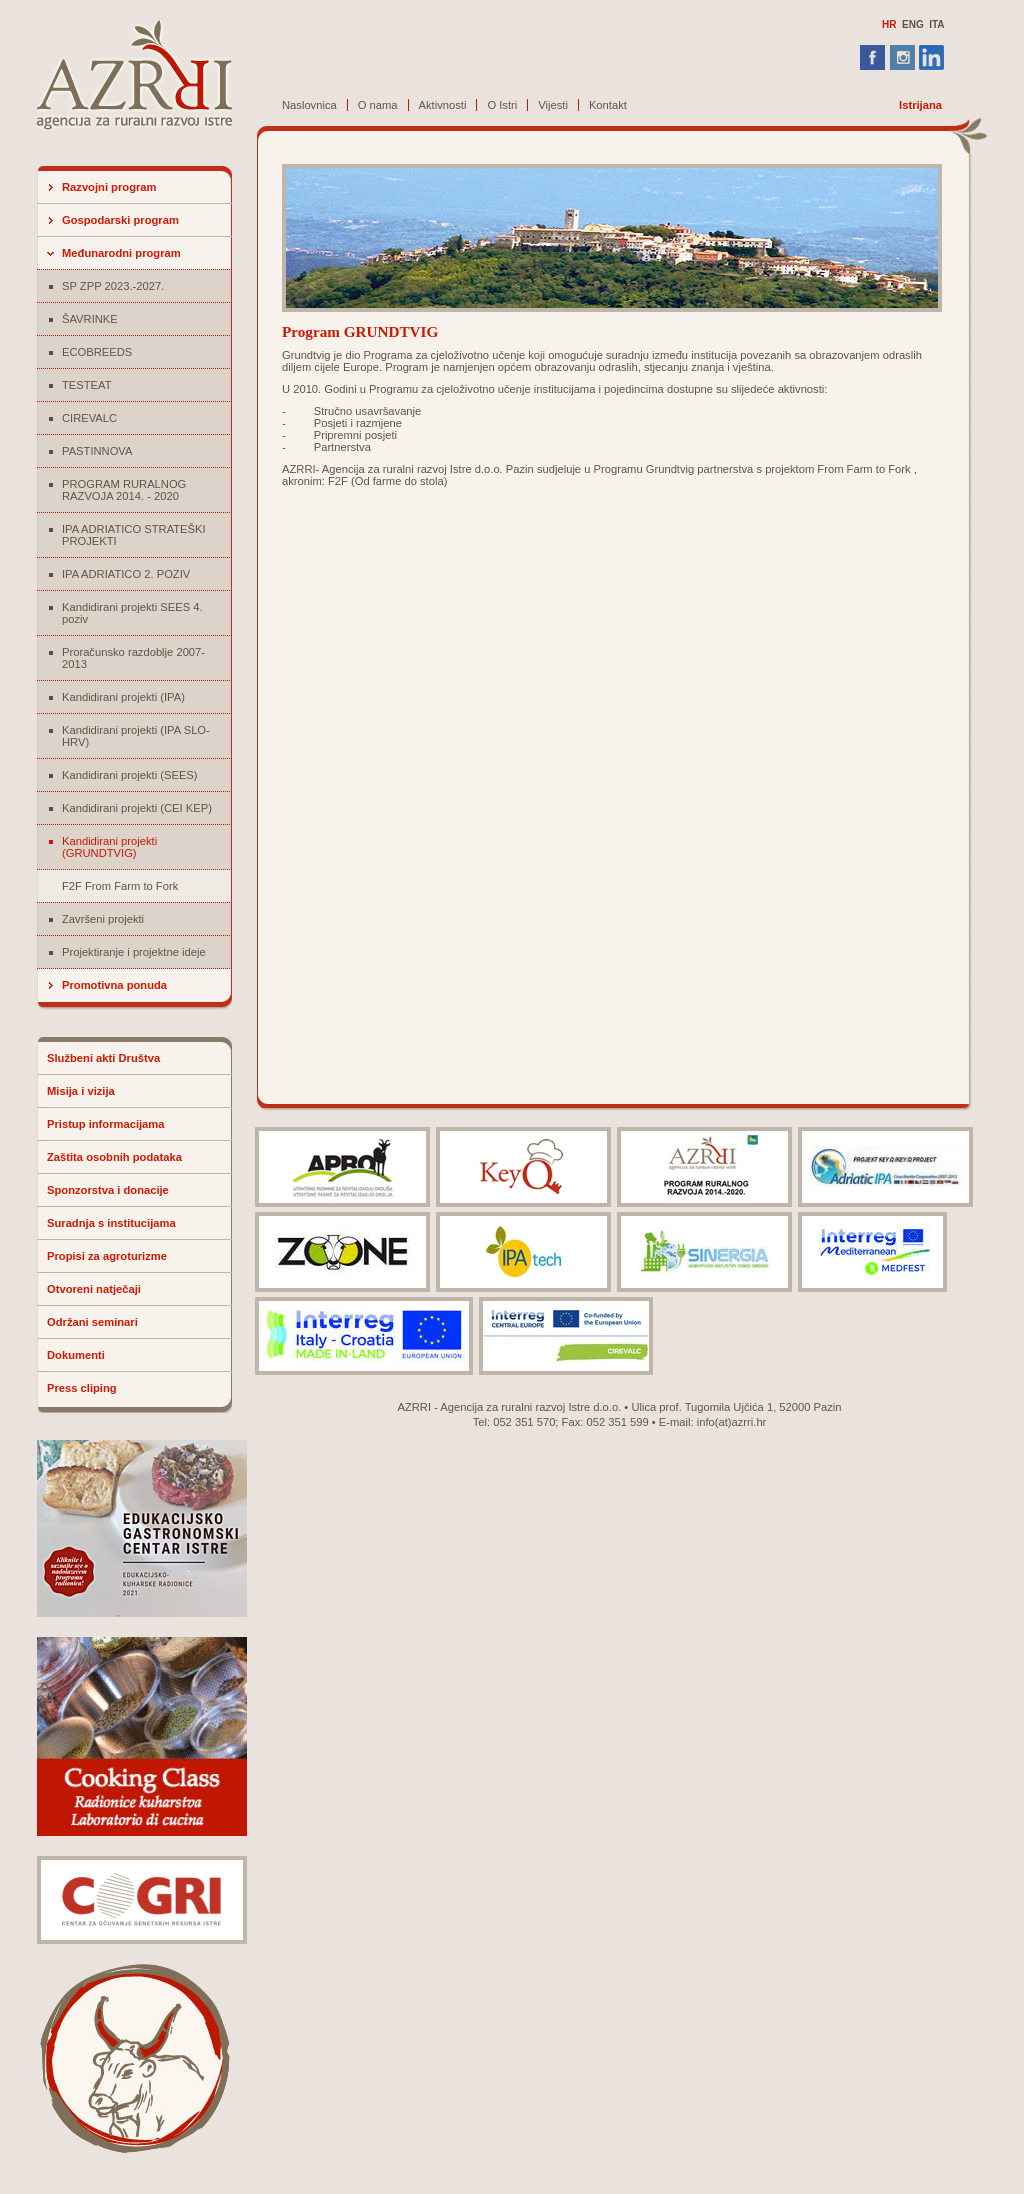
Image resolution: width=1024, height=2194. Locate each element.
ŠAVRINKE (90, 319)
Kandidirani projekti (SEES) (130, 775)
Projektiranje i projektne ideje (134, 952)
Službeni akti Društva (103, 1058)
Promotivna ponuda (114, 985)
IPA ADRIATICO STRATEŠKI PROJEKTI (134, 535)
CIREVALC (89, 418)
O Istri (502, 105)
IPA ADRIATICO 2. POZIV (126, 574)
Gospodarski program (120, 220)
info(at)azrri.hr (732, 1422)
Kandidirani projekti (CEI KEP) (137, 808)
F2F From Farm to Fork (120, 886)
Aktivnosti (443, 105)
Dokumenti (76, 1355)
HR (889, 24)
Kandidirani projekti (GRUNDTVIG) (109, 847)
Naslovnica (309, 105)
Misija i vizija (81, 1091)
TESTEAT (87, 385)
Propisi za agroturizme (107, 1256)
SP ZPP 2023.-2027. (113, 286)
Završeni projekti (103, 919)
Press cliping (82, 1388)
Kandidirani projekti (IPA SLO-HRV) (136, 736)
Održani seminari (92, 1322)
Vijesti (553, 105)
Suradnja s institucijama (111, 1223)
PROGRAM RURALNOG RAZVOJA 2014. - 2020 (124, 490)
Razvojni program (109, 187)
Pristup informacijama (106, 1124)
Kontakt (608, 105)
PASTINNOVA (97, 451)
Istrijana (920, 105)
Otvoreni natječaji (94, 1289)
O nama (378, 105)
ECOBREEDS (97, 352)
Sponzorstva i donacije (108, 1190)
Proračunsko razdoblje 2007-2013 (133, 658)
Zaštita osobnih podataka (114, 1157)
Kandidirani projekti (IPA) (123, 697)
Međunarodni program (121, 253)
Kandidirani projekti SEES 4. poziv (132, 613)
